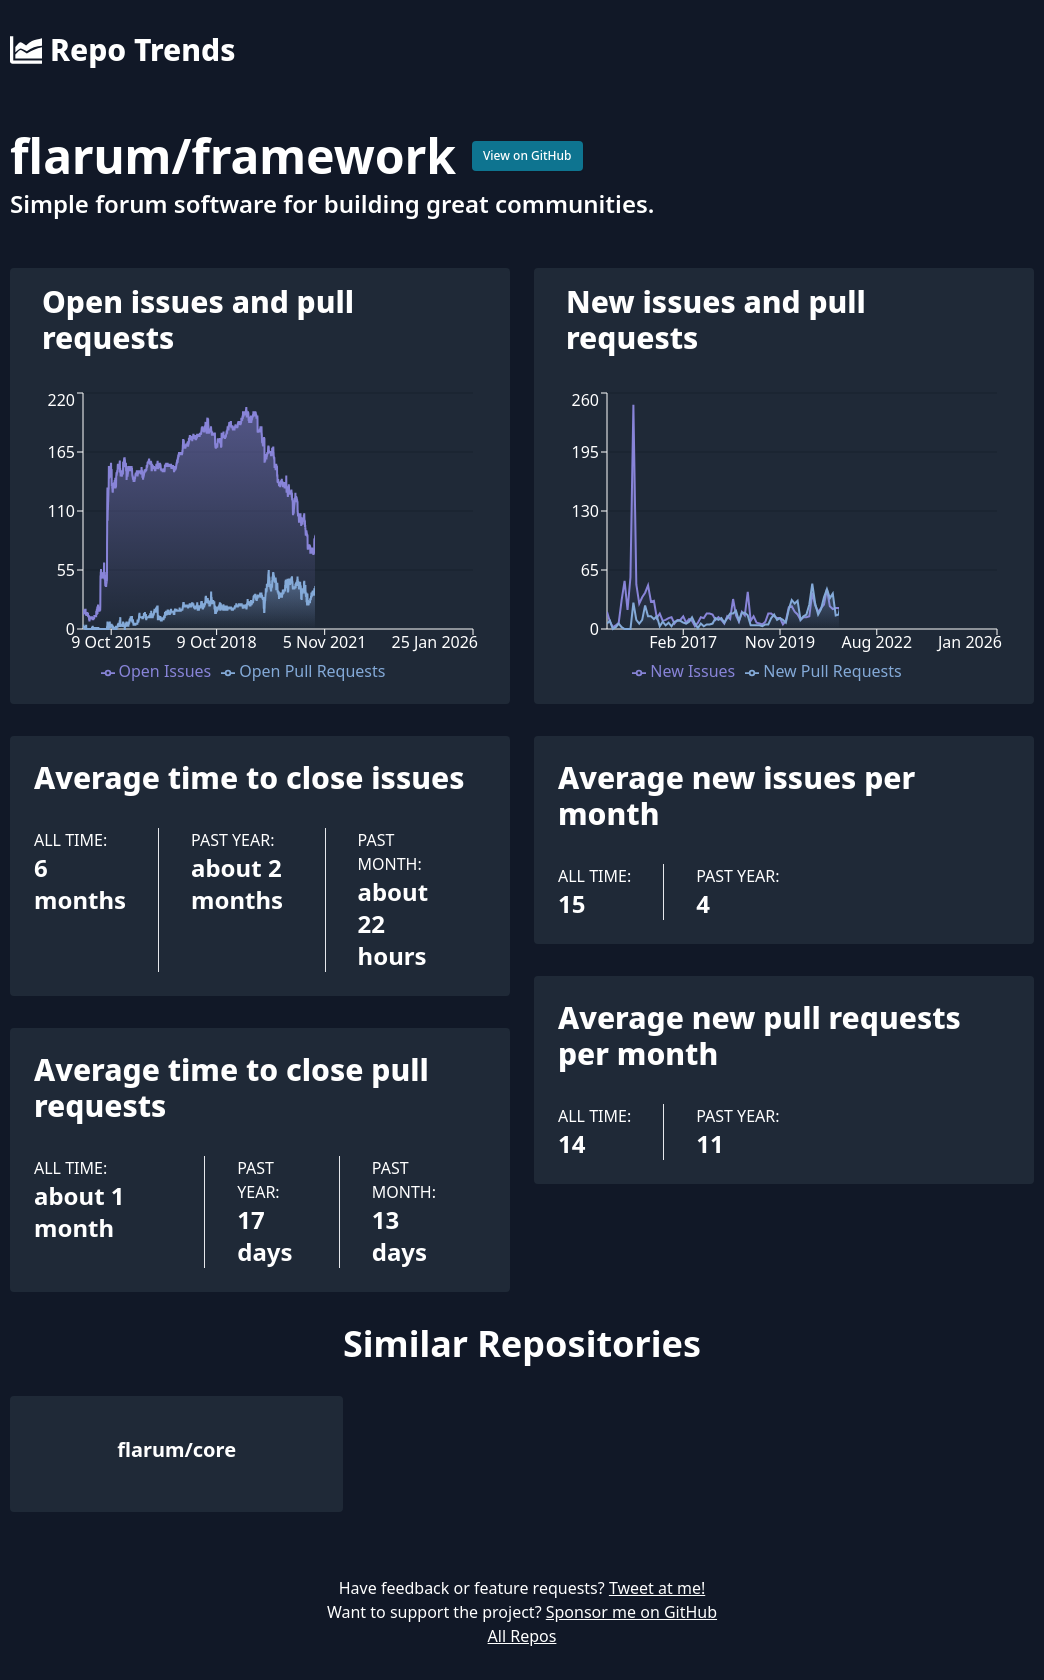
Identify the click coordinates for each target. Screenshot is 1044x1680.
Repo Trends (122, 50)
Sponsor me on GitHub (631, 1612)
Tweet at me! (657, 1588)
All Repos (522, 1636)
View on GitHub (527, 155)
